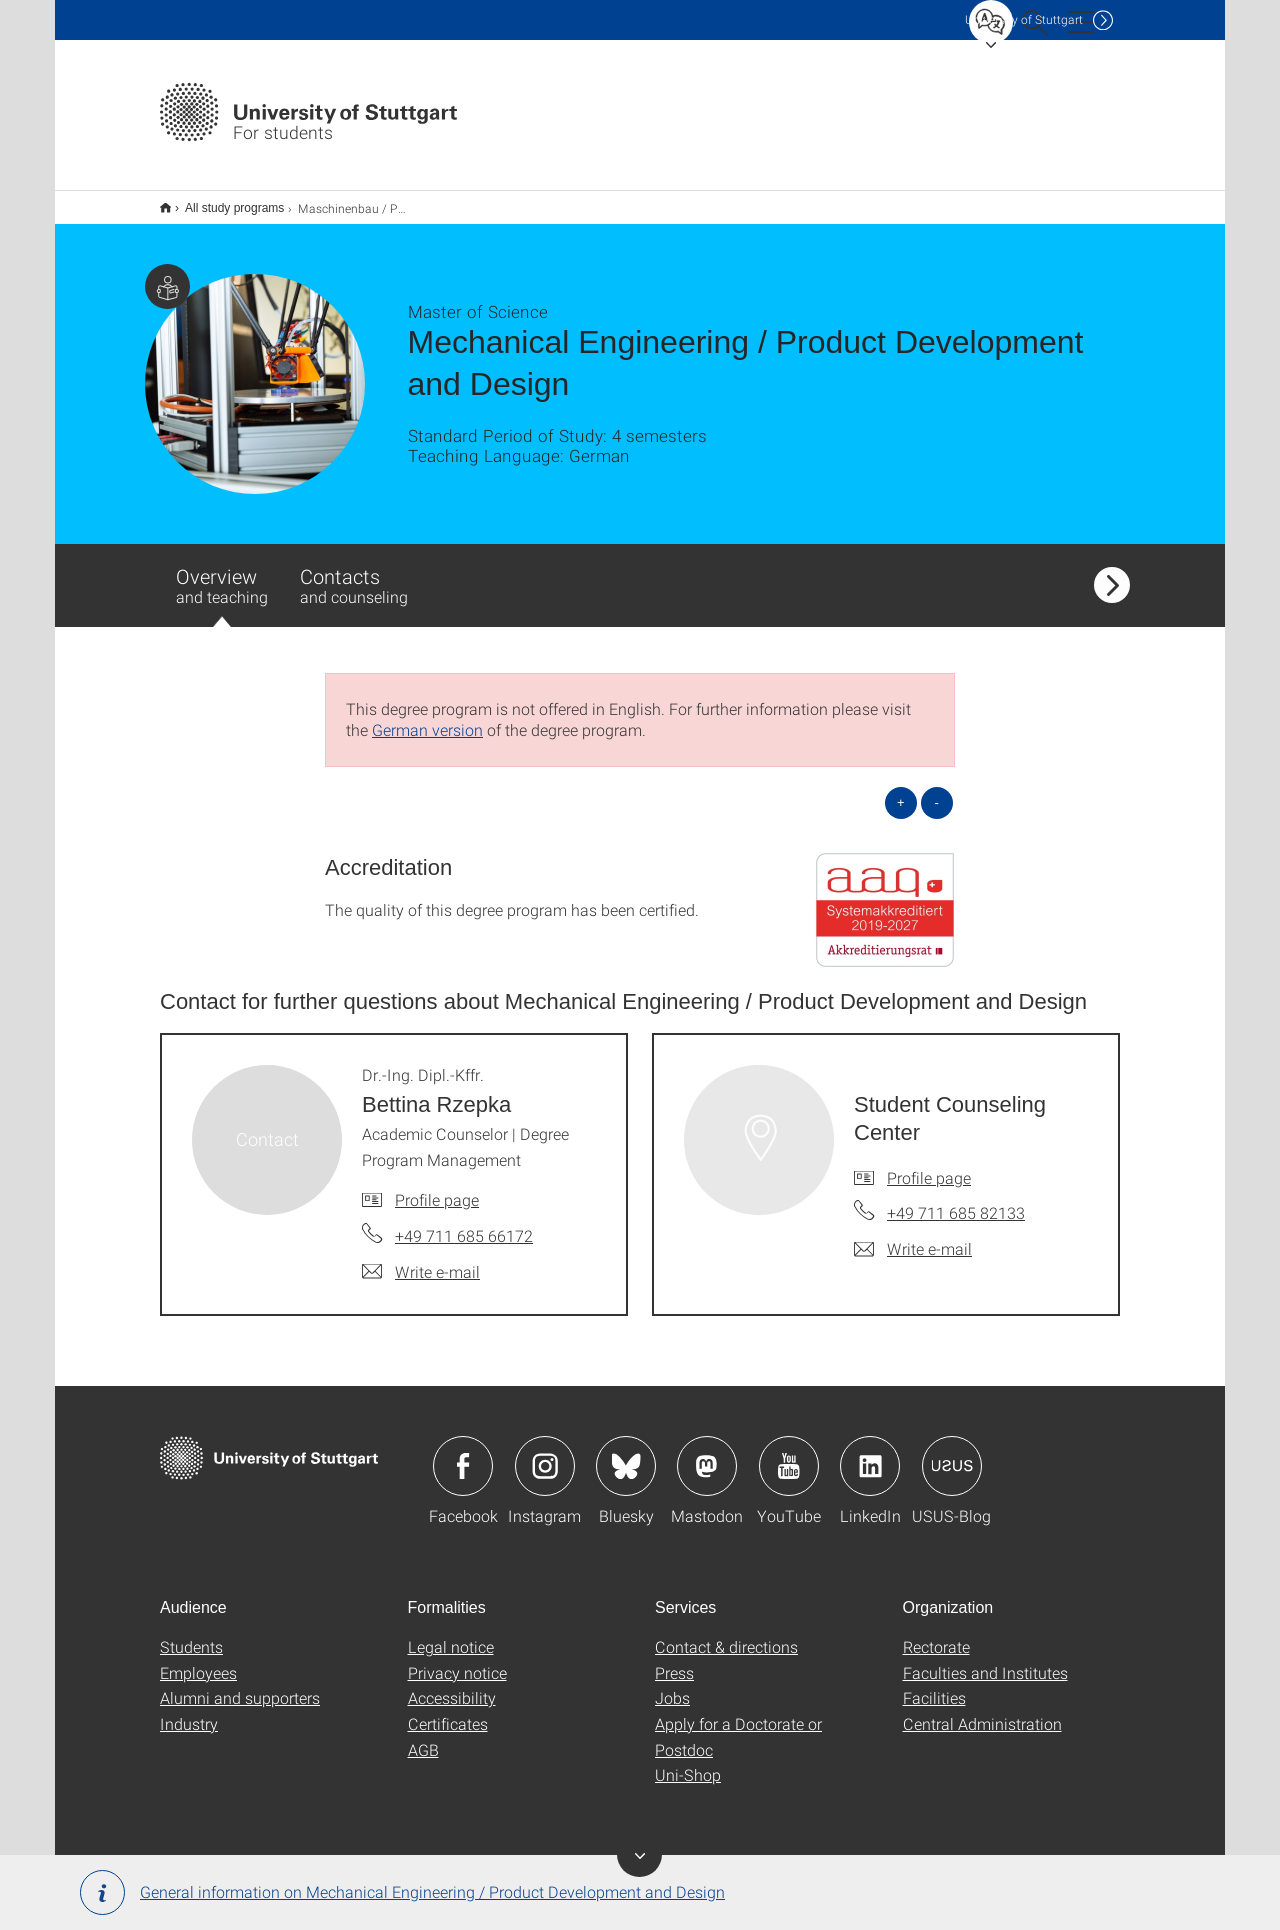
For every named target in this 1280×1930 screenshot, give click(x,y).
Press (674, 1659)
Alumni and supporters (240, 1684)
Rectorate (936, 1633)
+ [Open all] (901, 789)
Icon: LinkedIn (870, 1453)
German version (427, 716)
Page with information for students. (167, 273)
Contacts (354, 572)
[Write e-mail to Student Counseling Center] (913, 1236)
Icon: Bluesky (626, 1453)
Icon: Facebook (463, 1453)
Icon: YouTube (789, 1453)
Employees (198, 1659)
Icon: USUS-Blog (952, 1453)
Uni (1024, 19)
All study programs (223, 201)
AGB (423, 1736)
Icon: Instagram (545, 1453)
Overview (222, 582)
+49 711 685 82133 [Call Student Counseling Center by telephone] (956, 1199)
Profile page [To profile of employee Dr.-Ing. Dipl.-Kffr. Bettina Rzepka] (437, 1186)
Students (191, 1633)
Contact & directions (726, 1633)
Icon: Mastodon (707, 1453)
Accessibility (452, 1684)
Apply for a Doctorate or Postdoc (738, 1723)
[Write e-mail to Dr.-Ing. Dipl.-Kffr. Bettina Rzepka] (421, 1259)
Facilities (934, 1684)
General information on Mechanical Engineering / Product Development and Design (402, 1892)
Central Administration (982, 1710)
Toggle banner (639, 1854)
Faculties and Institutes (985, 1659)
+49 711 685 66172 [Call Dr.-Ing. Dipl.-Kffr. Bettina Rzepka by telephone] (464, 1222)
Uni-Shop (688, 1761)
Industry (189, 1710)
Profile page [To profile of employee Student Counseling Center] (929, 1164)
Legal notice (451, 1633)
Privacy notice (457, 1659)
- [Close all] (937, 789)
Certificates (448, 1710)
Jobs (672, 1684)
